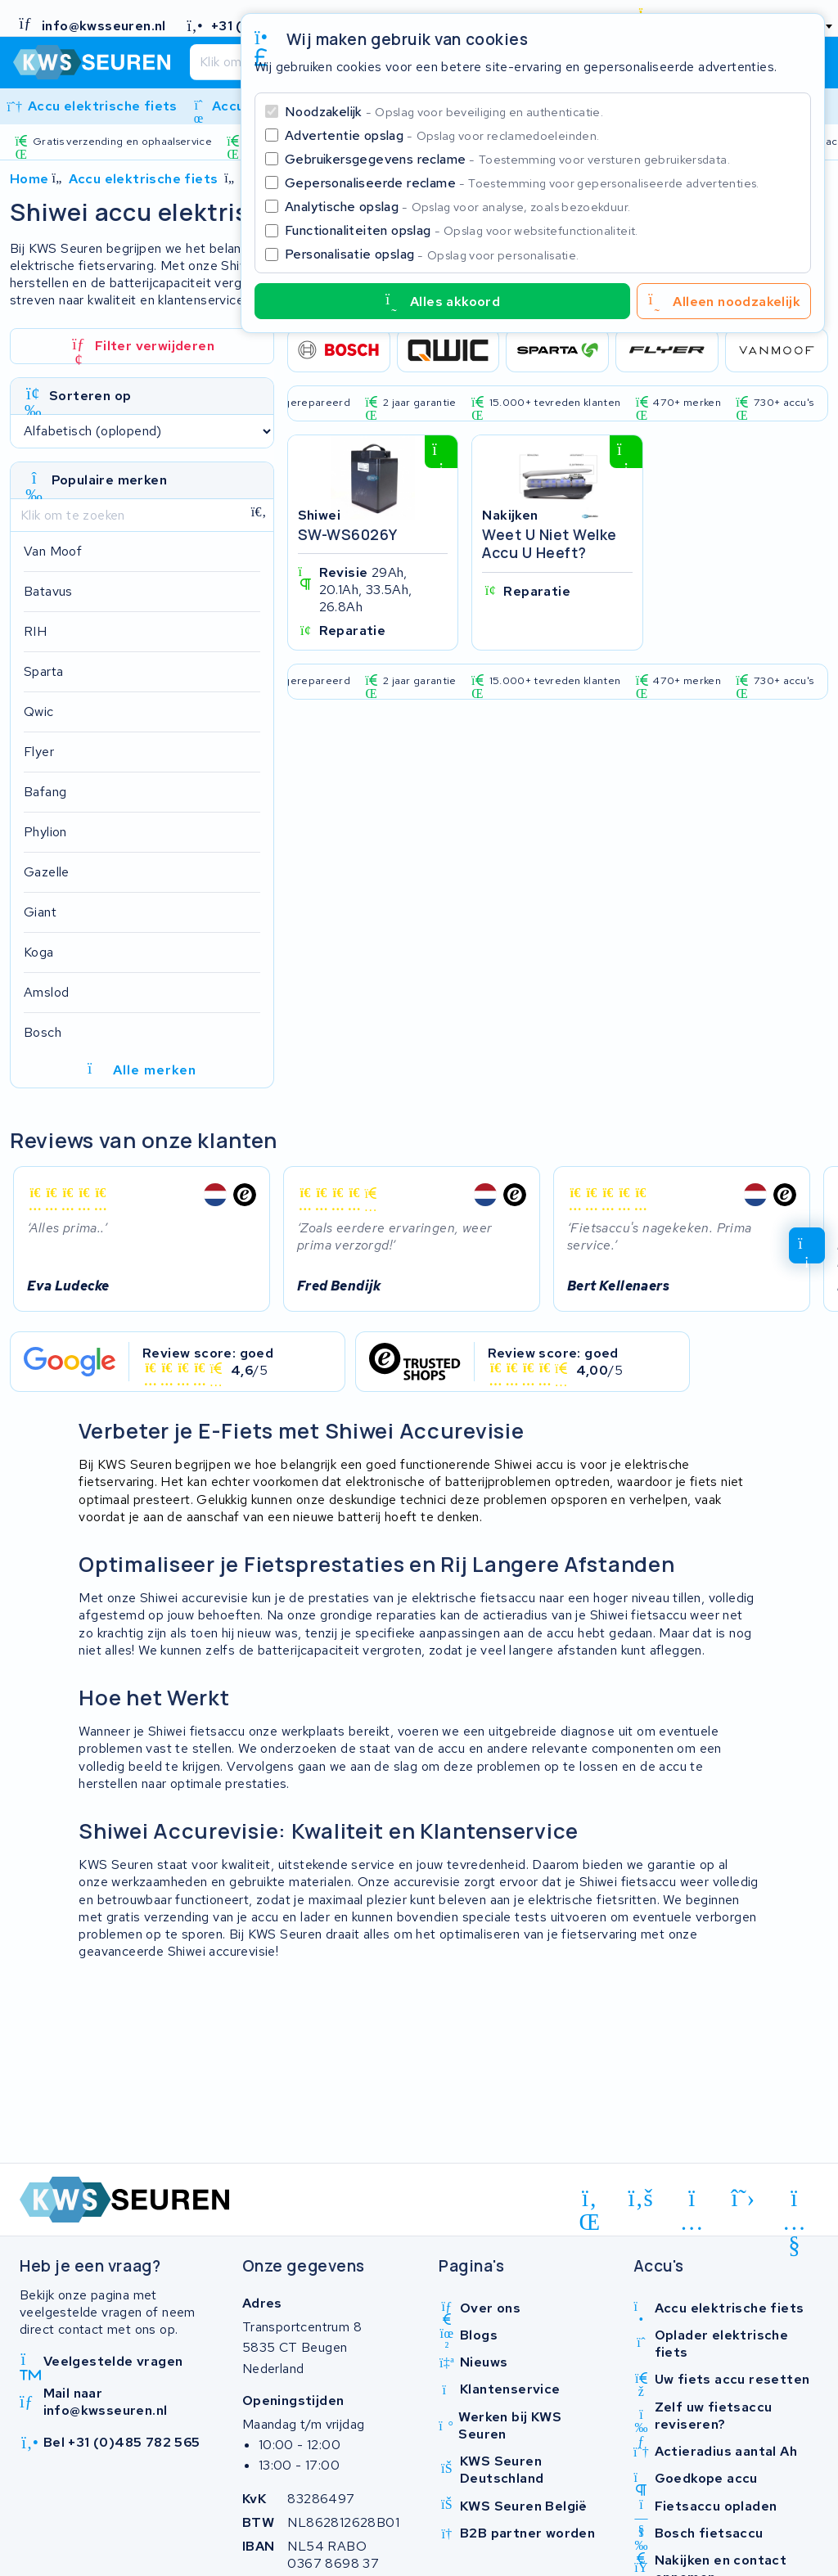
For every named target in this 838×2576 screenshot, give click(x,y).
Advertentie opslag (442, 135)
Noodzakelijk (444, 111)
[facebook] (641, 2198)
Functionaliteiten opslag (461, 230)
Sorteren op (90, 395)
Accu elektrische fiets (144, 178)
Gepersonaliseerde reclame (522, 182)
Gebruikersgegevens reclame (507, 159)
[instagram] (692, 2201)
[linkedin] (589, 2201)
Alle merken (142, 1070)
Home (29, 178)
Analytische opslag (457, 206)
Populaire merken (109, 480)
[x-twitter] (743, 2198)
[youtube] (794, 2201)
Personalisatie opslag (432, 254)
